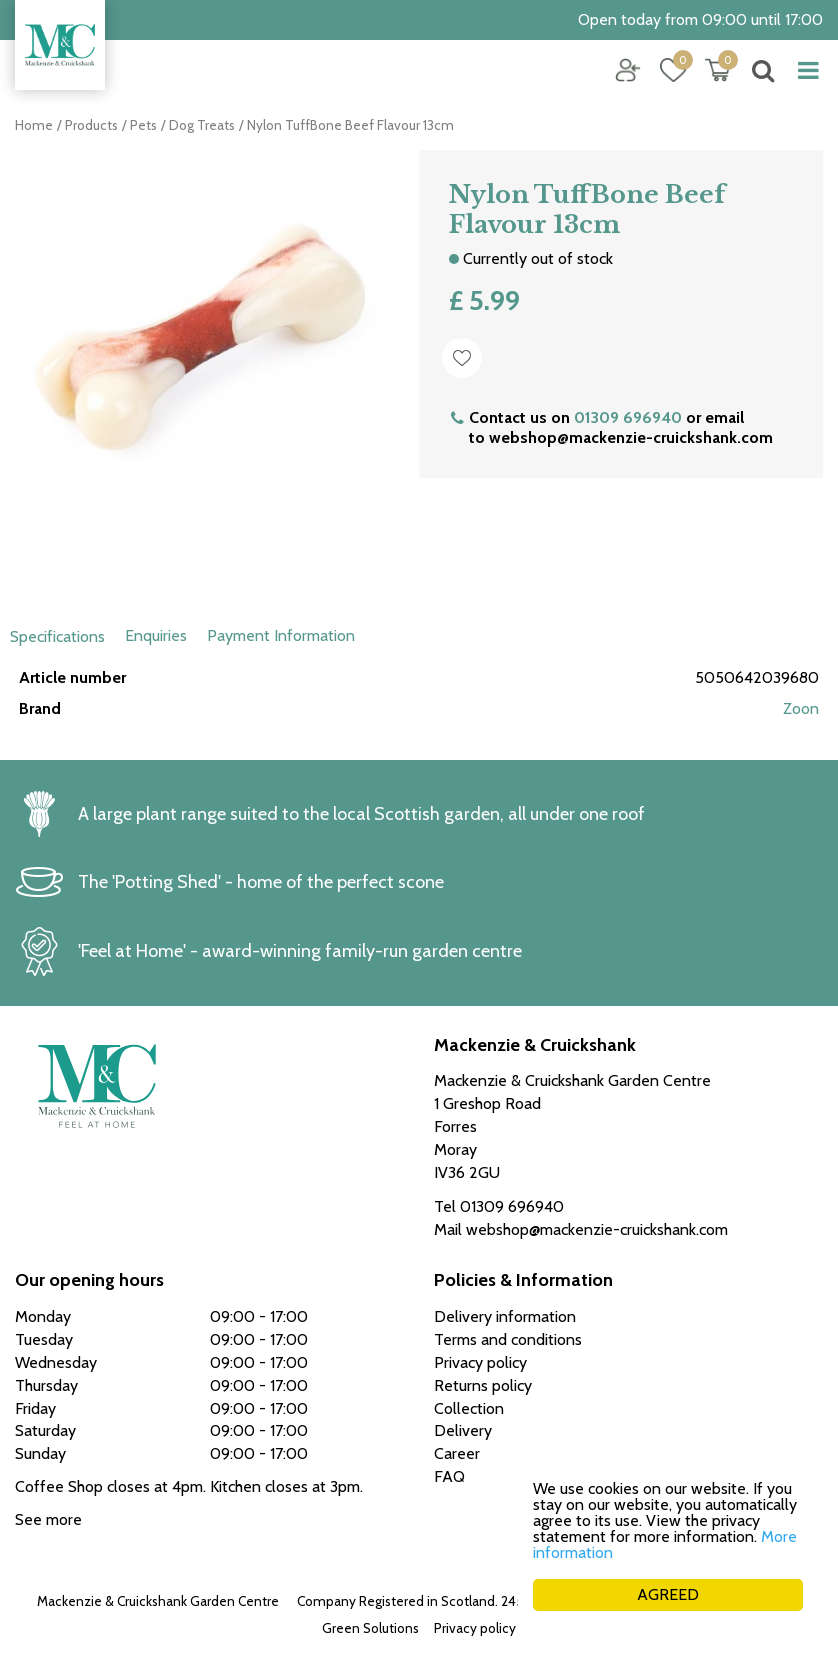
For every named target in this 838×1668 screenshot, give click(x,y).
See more (48, 1519)
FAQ (449, 1476)
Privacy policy (475, 1628)
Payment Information (281, 635)
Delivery (463, 1430)
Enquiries (156, 635)
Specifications (57, 636)
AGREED (668, 1594)
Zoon (801, 708)
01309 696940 (628, 417)
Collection (469, 1408)
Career (457, 1453)
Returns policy (483, 1385)
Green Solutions (370, 1628)
